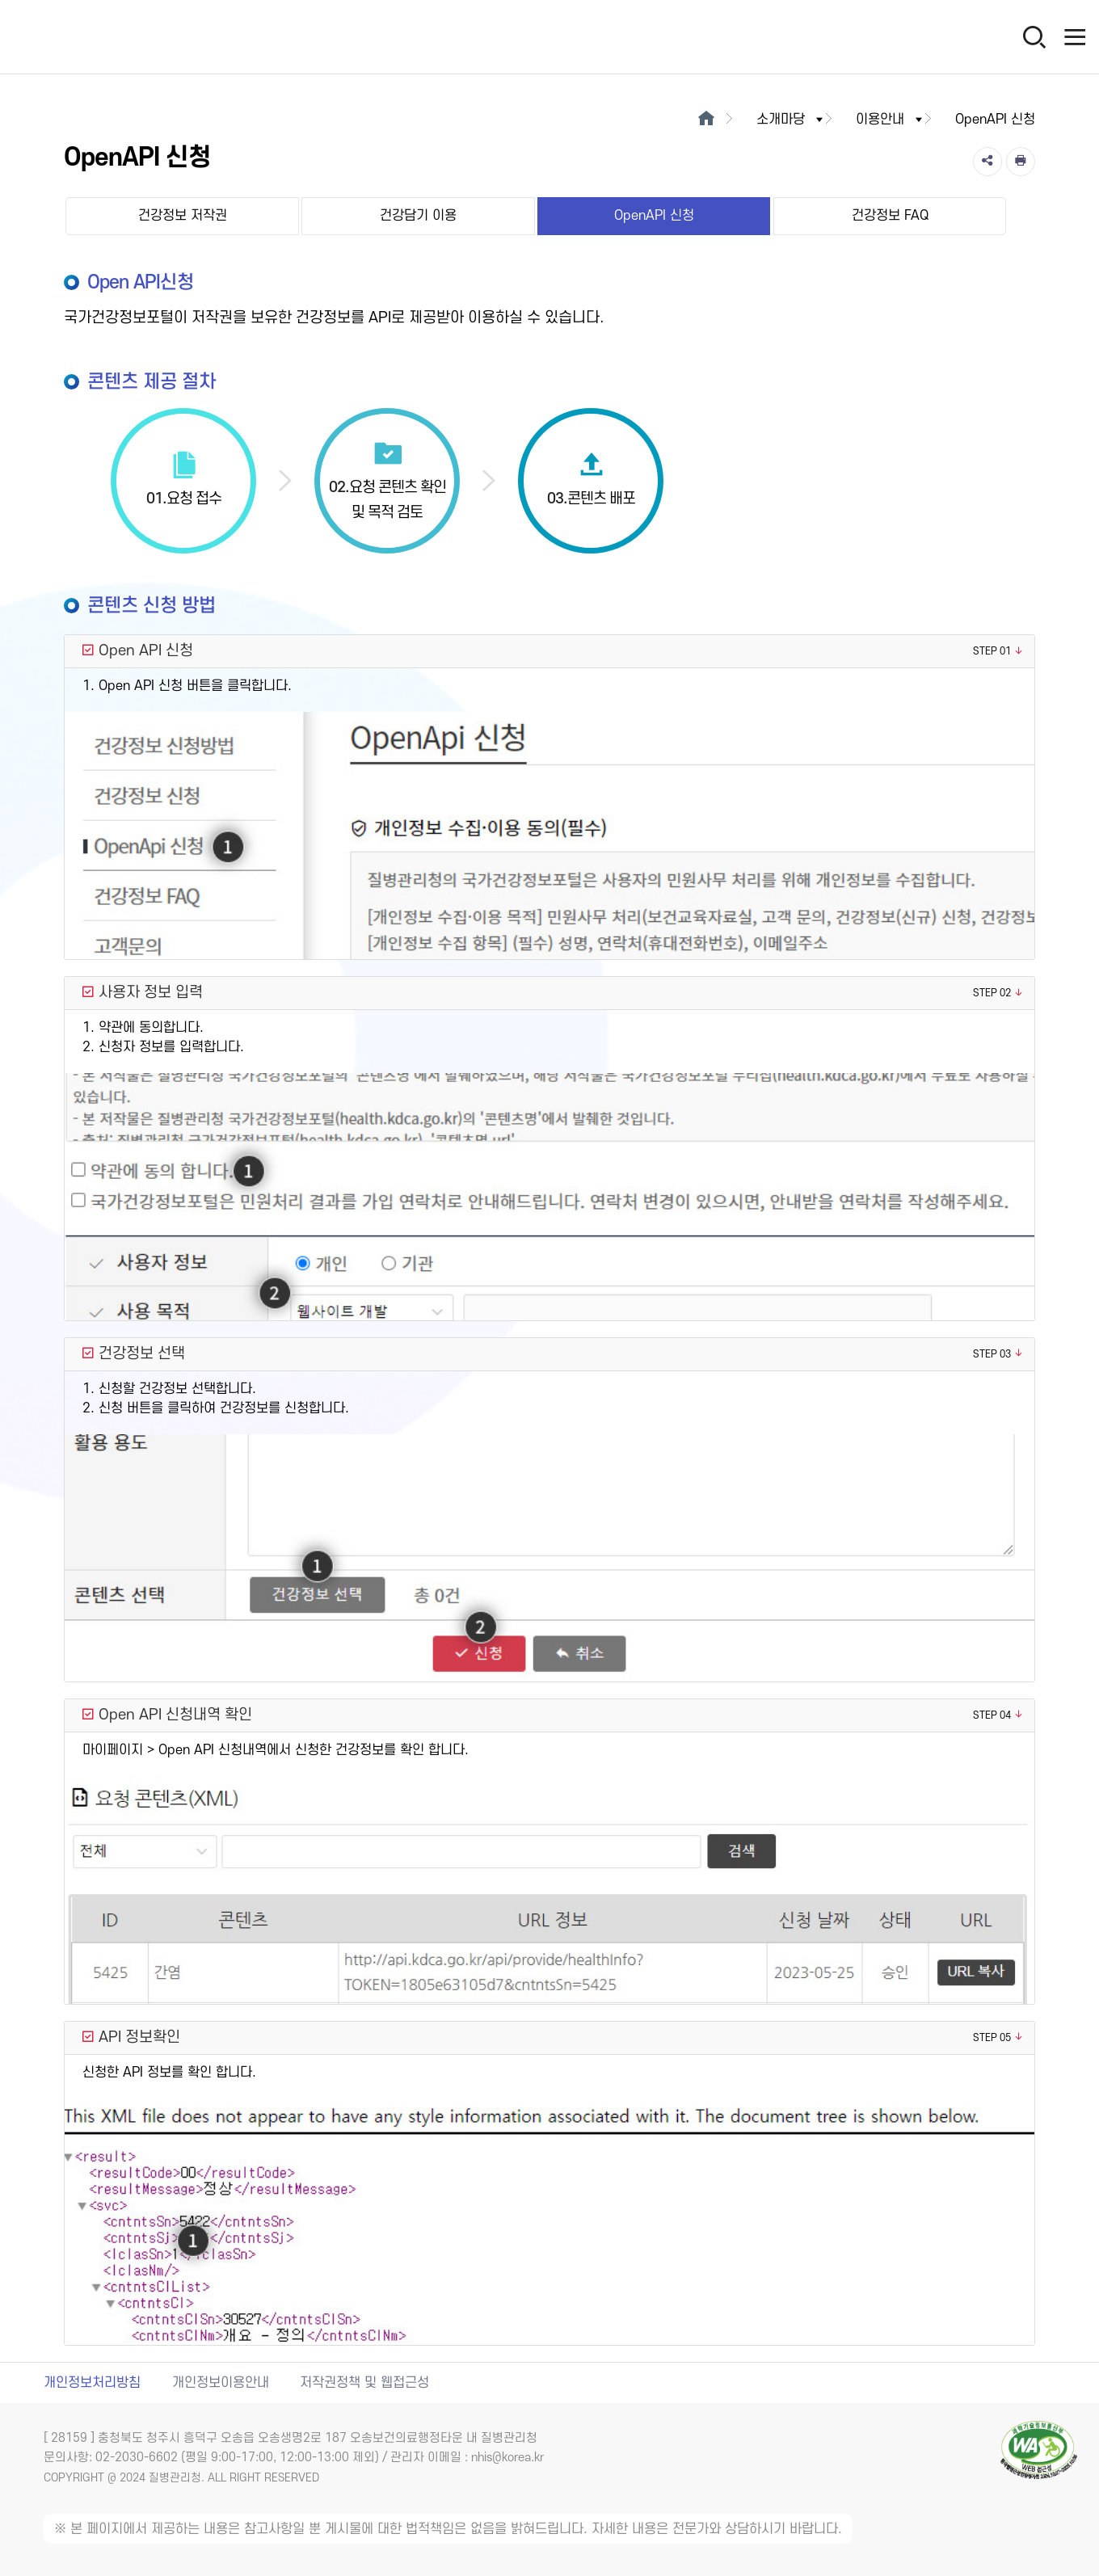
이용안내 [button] (890, 119)
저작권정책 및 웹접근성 (364, 2383)
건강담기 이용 (418, 215)
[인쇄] (1020, 161)
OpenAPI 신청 (654, 215)
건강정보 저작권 (182, 215)
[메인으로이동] (706, 119)
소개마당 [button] (791, 119)
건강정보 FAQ (890, 215)
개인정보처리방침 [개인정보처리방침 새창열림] (92, 2383)
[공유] (987, 161)
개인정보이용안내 (220, 2383)
